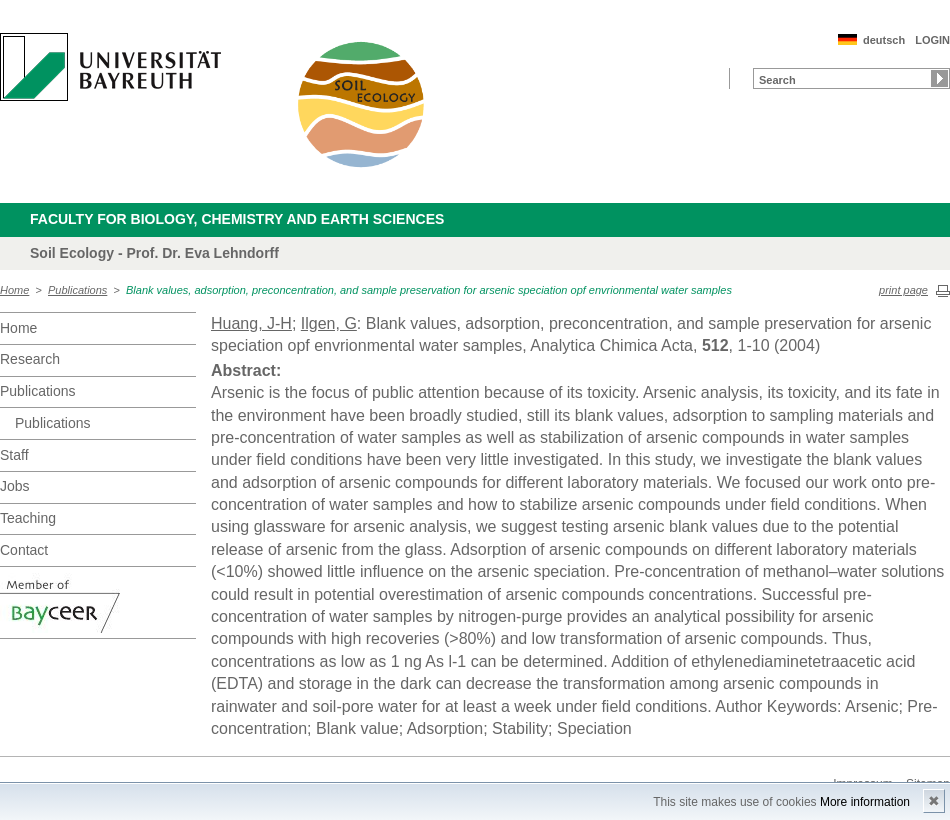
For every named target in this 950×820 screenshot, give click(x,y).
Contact (24, 550)
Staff (14, 455)
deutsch (884, 40)
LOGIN (932, 40)
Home (14, 290)
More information (865, 802)
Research (30, 359)
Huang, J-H (251, 323)
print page (903, 290)
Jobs (15, 486)
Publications (77, 290)
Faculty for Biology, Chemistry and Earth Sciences (237, 219)
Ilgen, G (329, 323)
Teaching (28, 518)
